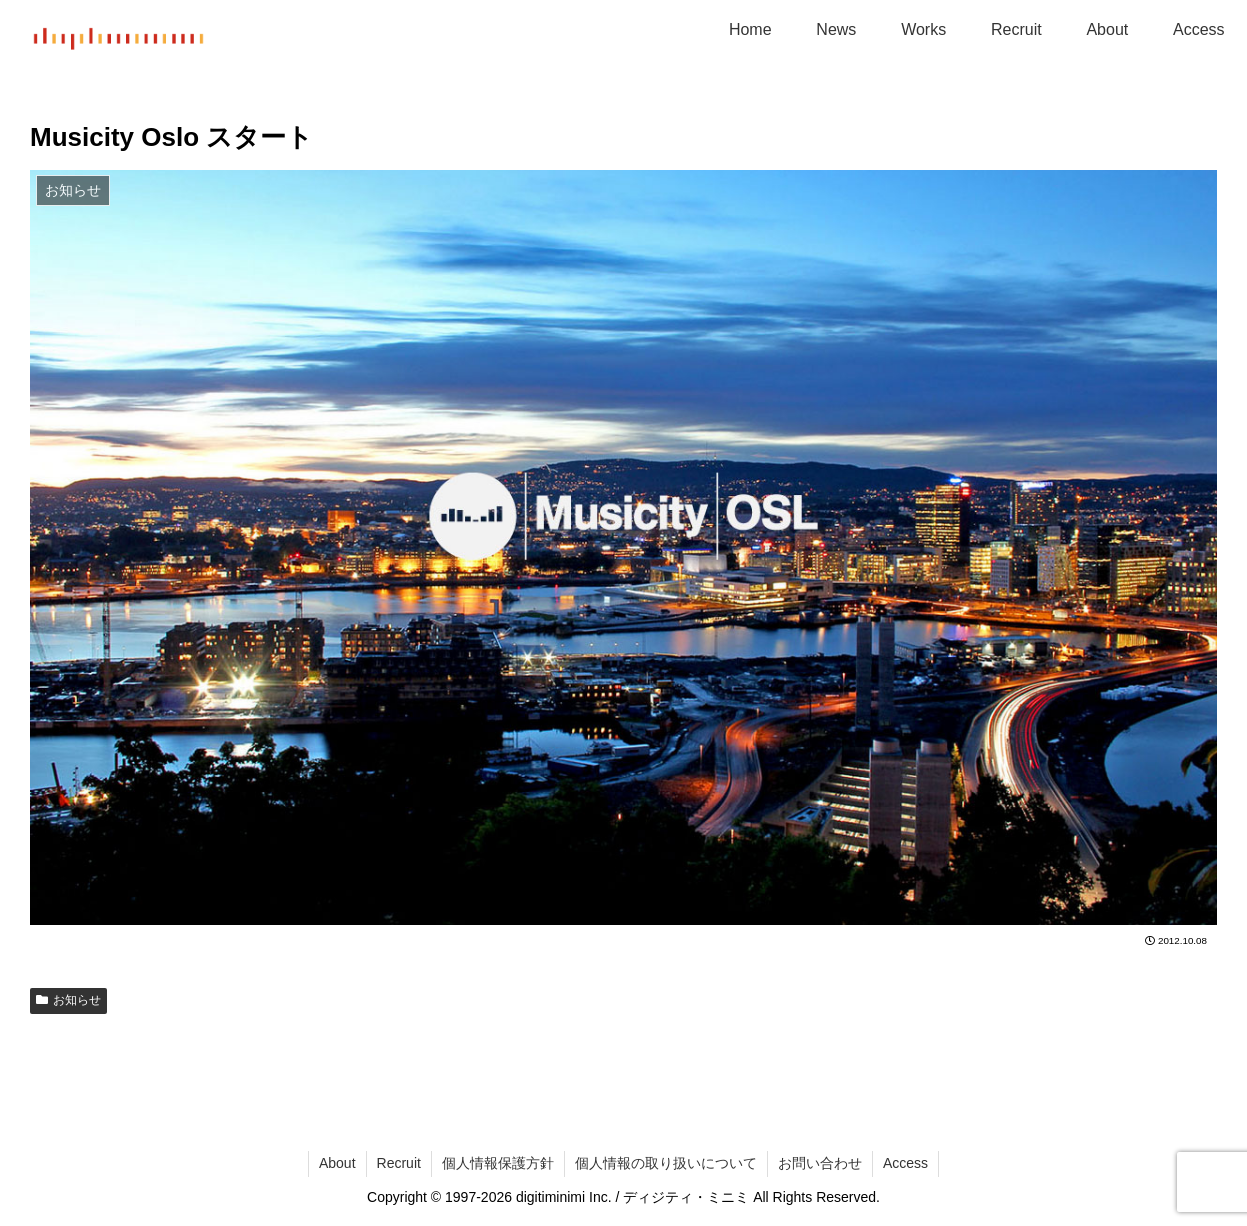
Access (905, 1163)
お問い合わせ (820, 1163)
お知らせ (68, 1000)
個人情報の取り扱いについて (666, 1163)
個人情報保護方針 (498, 1163)
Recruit (399, 1163)
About (337, 1163)
